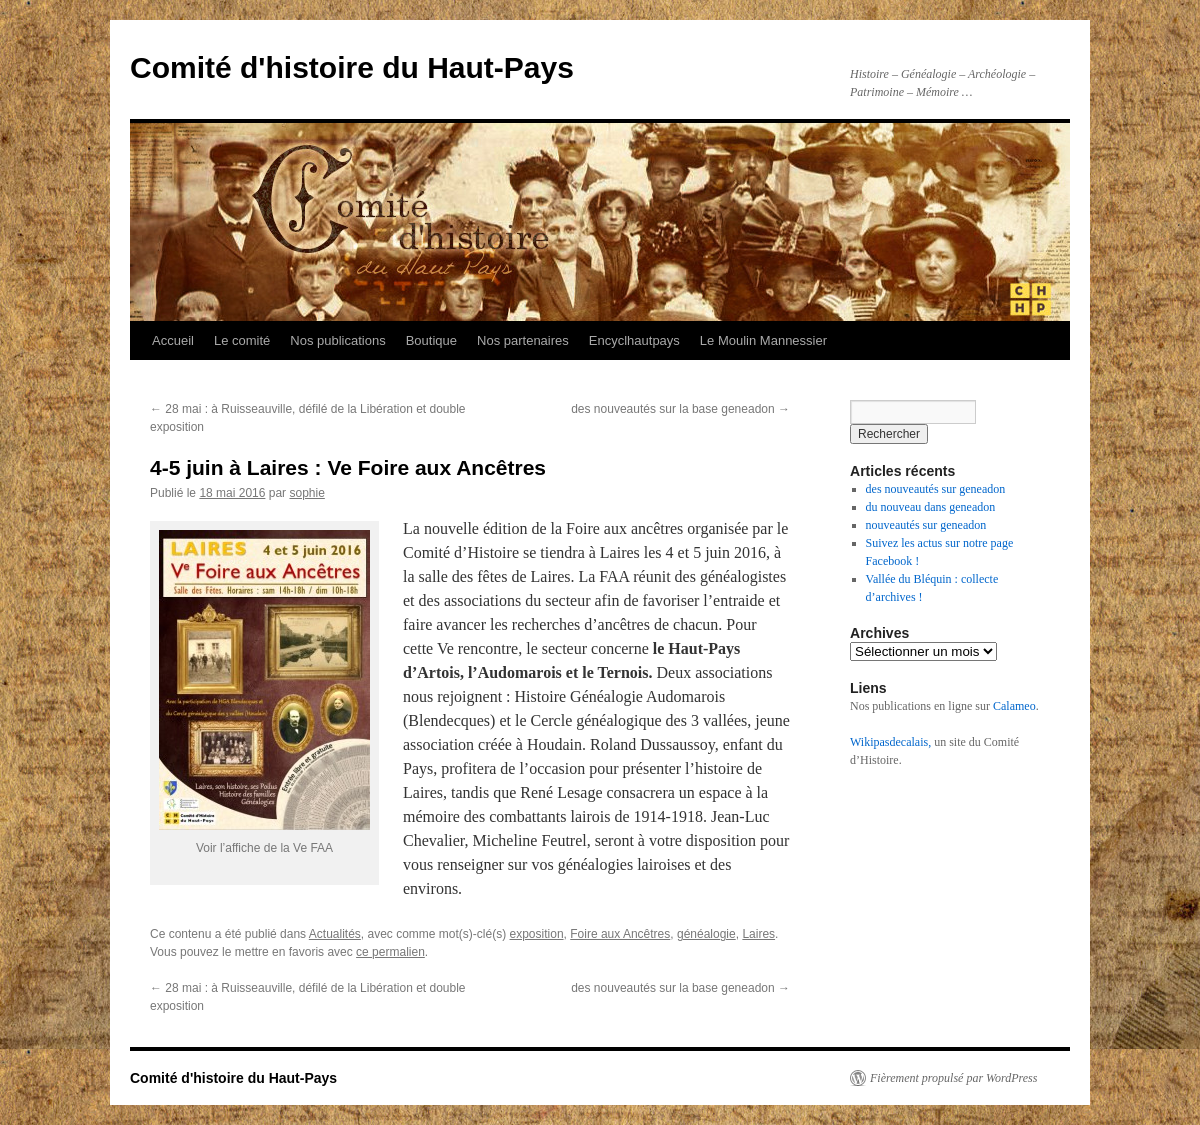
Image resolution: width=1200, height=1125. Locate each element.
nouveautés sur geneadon (926, 525)
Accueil (173, 340)
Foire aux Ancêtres (620, 934)
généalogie (706, 934)
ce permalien (390, 952)
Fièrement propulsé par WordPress (953, 1078)
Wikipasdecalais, (890, 742)
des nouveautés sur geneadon (936, 489)
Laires (758, 934)
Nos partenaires (523, 340)
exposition (537, 934)
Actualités (335, 934)
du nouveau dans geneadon (931, 507)
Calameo (1014, 706)
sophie (306, 493)
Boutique (431, 340)
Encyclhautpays (634, 340)
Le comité (242, 340)
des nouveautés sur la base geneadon (680, 409)
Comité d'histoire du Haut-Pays (352, 67)
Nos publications (337, 340)
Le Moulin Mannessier (763, 340)
